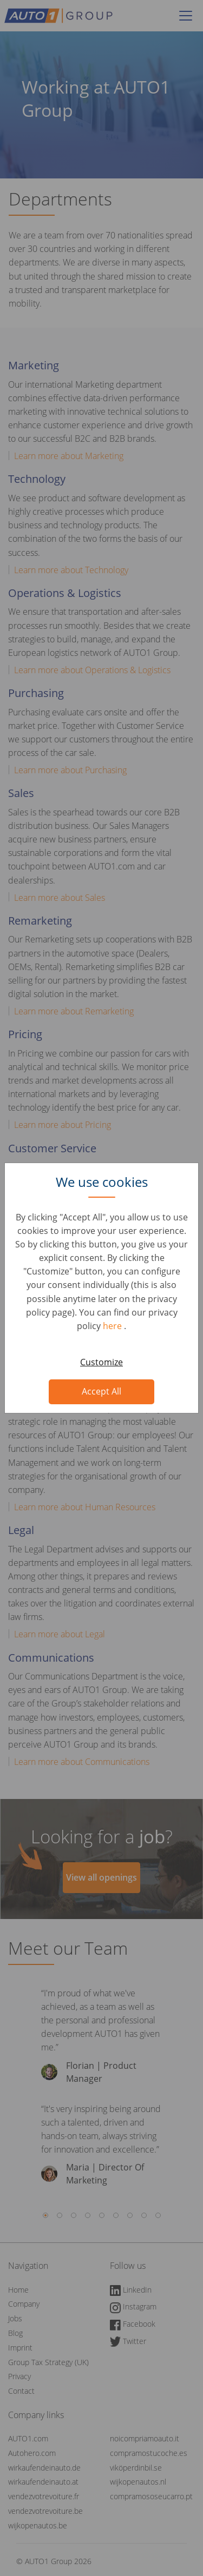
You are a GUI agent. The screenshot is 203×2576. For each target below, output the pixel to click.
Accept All (101, 1391)
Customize (101, 1362)
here (113, 1326)
